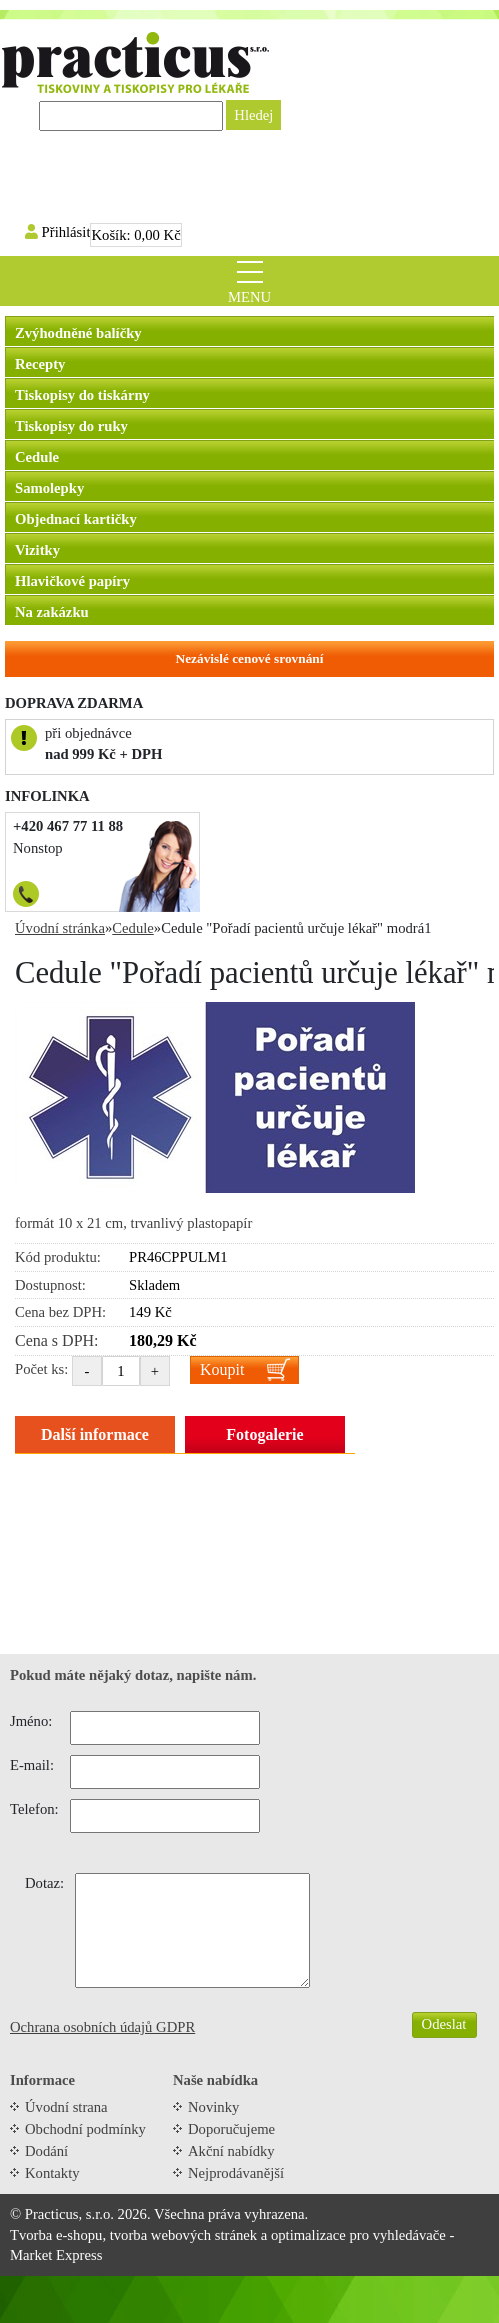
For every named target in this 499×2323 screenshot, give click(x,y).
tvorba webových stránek (183, 2235)
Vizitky (37, 550)
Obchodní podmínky (85, 2129)
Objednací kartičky (76, 519)
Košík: (135, 235)
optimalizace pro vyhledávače (358, 2235)
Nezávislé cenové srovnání (250, 658)
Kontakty (52, 2173)
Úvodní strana (66, 2107)
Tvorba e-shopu (56, 2235)
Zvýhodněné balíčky (78, 333)
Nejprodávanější (236, 2173)
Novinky (213, 2107)
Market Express (56, 2255)
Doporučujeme (231, 2129)
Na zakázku (52, 612)
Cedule (37, 457)
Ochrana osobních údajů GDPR (102, 2027)
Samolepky (49, 488)
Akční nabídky (231, 2151)
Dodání (46, 2151)
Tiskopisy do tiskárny (82, 395)
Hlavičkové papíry (72, 581)
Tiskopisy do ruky (71, 426)
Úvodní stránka (60, 928)
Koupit (222, 1369)
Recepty (40, 364)
